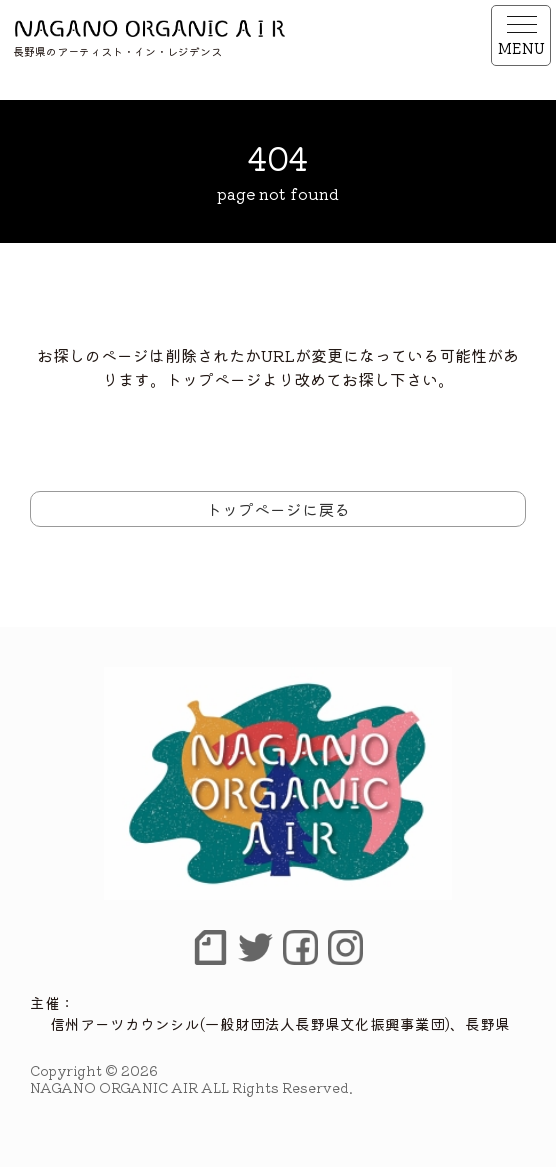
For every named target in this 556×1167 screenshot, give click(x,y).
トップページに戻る (278, 509)
